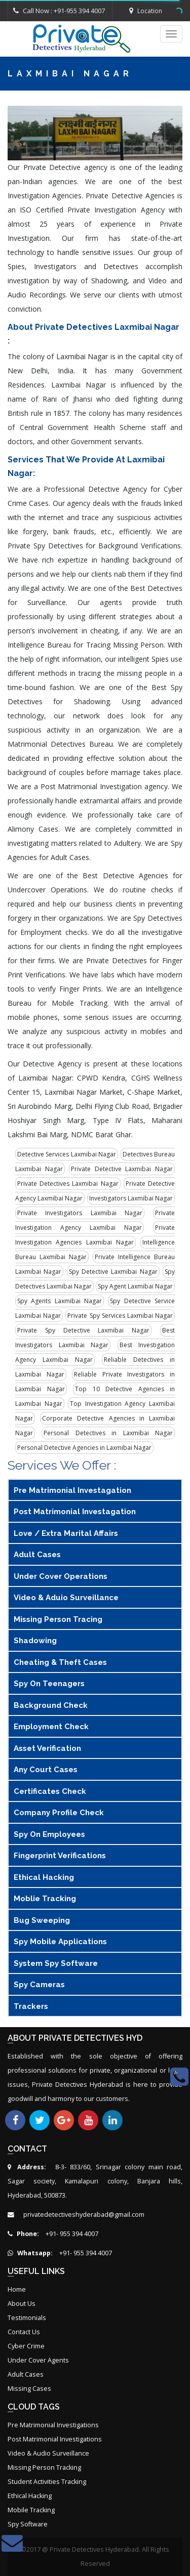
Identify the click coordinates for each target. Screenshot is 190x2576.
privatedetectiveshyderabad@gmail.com (83, 2214)
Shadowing (35, 1640)
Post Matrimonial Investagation (75, 1511)
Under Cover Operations (60, 1576)
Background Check (51, 1705)
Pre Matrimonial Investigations (53, 2425)
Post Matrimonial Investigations (55, 2439)
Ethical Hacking (44, 1877)
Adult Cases (37, 1554)
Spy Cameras (39, 1984)
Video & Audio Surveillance (48, 2453)
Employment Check (51, 1726)
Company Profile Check (59, 1812)
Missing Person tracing (58, 1619)
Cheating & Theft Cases (60, 1662)
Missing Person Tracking (44, 2467)
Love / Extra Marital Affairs (66, 1533)
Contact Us (24, 2332)
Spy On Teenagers (49, 1683)
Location (145, 11)
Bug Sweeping (42, 1920)
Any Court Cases (46, 1769)
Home (17, 2289)
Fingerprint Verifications (60, 1855)
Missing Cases (29, 2388)
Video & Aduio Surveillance (66, 1597)
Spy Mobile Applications (60, 1941)
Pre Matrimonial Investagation (72, 1490)
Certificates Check (50, 1791)
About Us (21, 2303)
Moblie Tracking (45, 1898)
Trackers (31, 2006)
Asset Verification (47, 1748)
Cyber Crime (26, 2346)
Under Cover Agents (38, 2360)
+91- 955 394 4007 (53, 2233)
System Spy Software (56, 1963)
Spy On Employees (49, 1834)
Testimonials (27, 2317)
